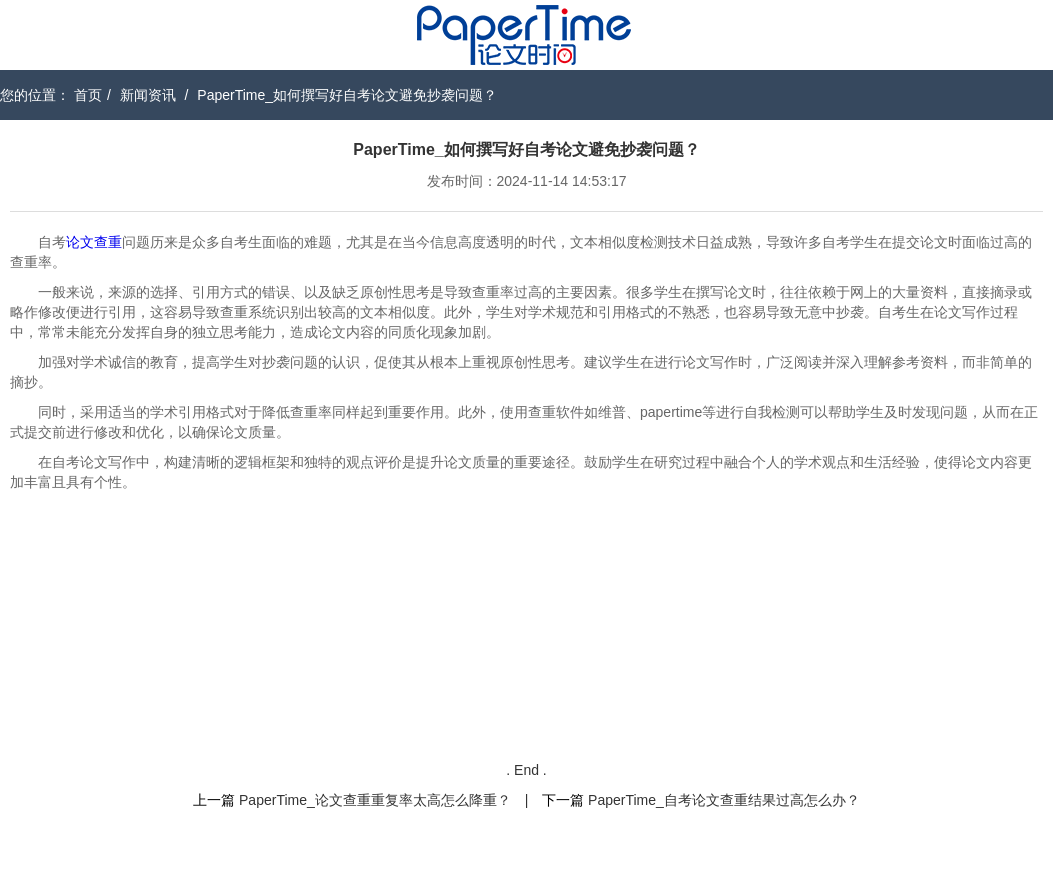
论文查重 (94, 242)
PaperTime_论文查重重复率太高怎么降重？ (375, 800)
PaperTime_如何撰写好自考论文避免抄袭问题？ (347, 95)
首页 (88, 95)
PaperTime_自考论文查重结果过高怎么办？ (724, 800)
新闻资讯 (148, 95)
